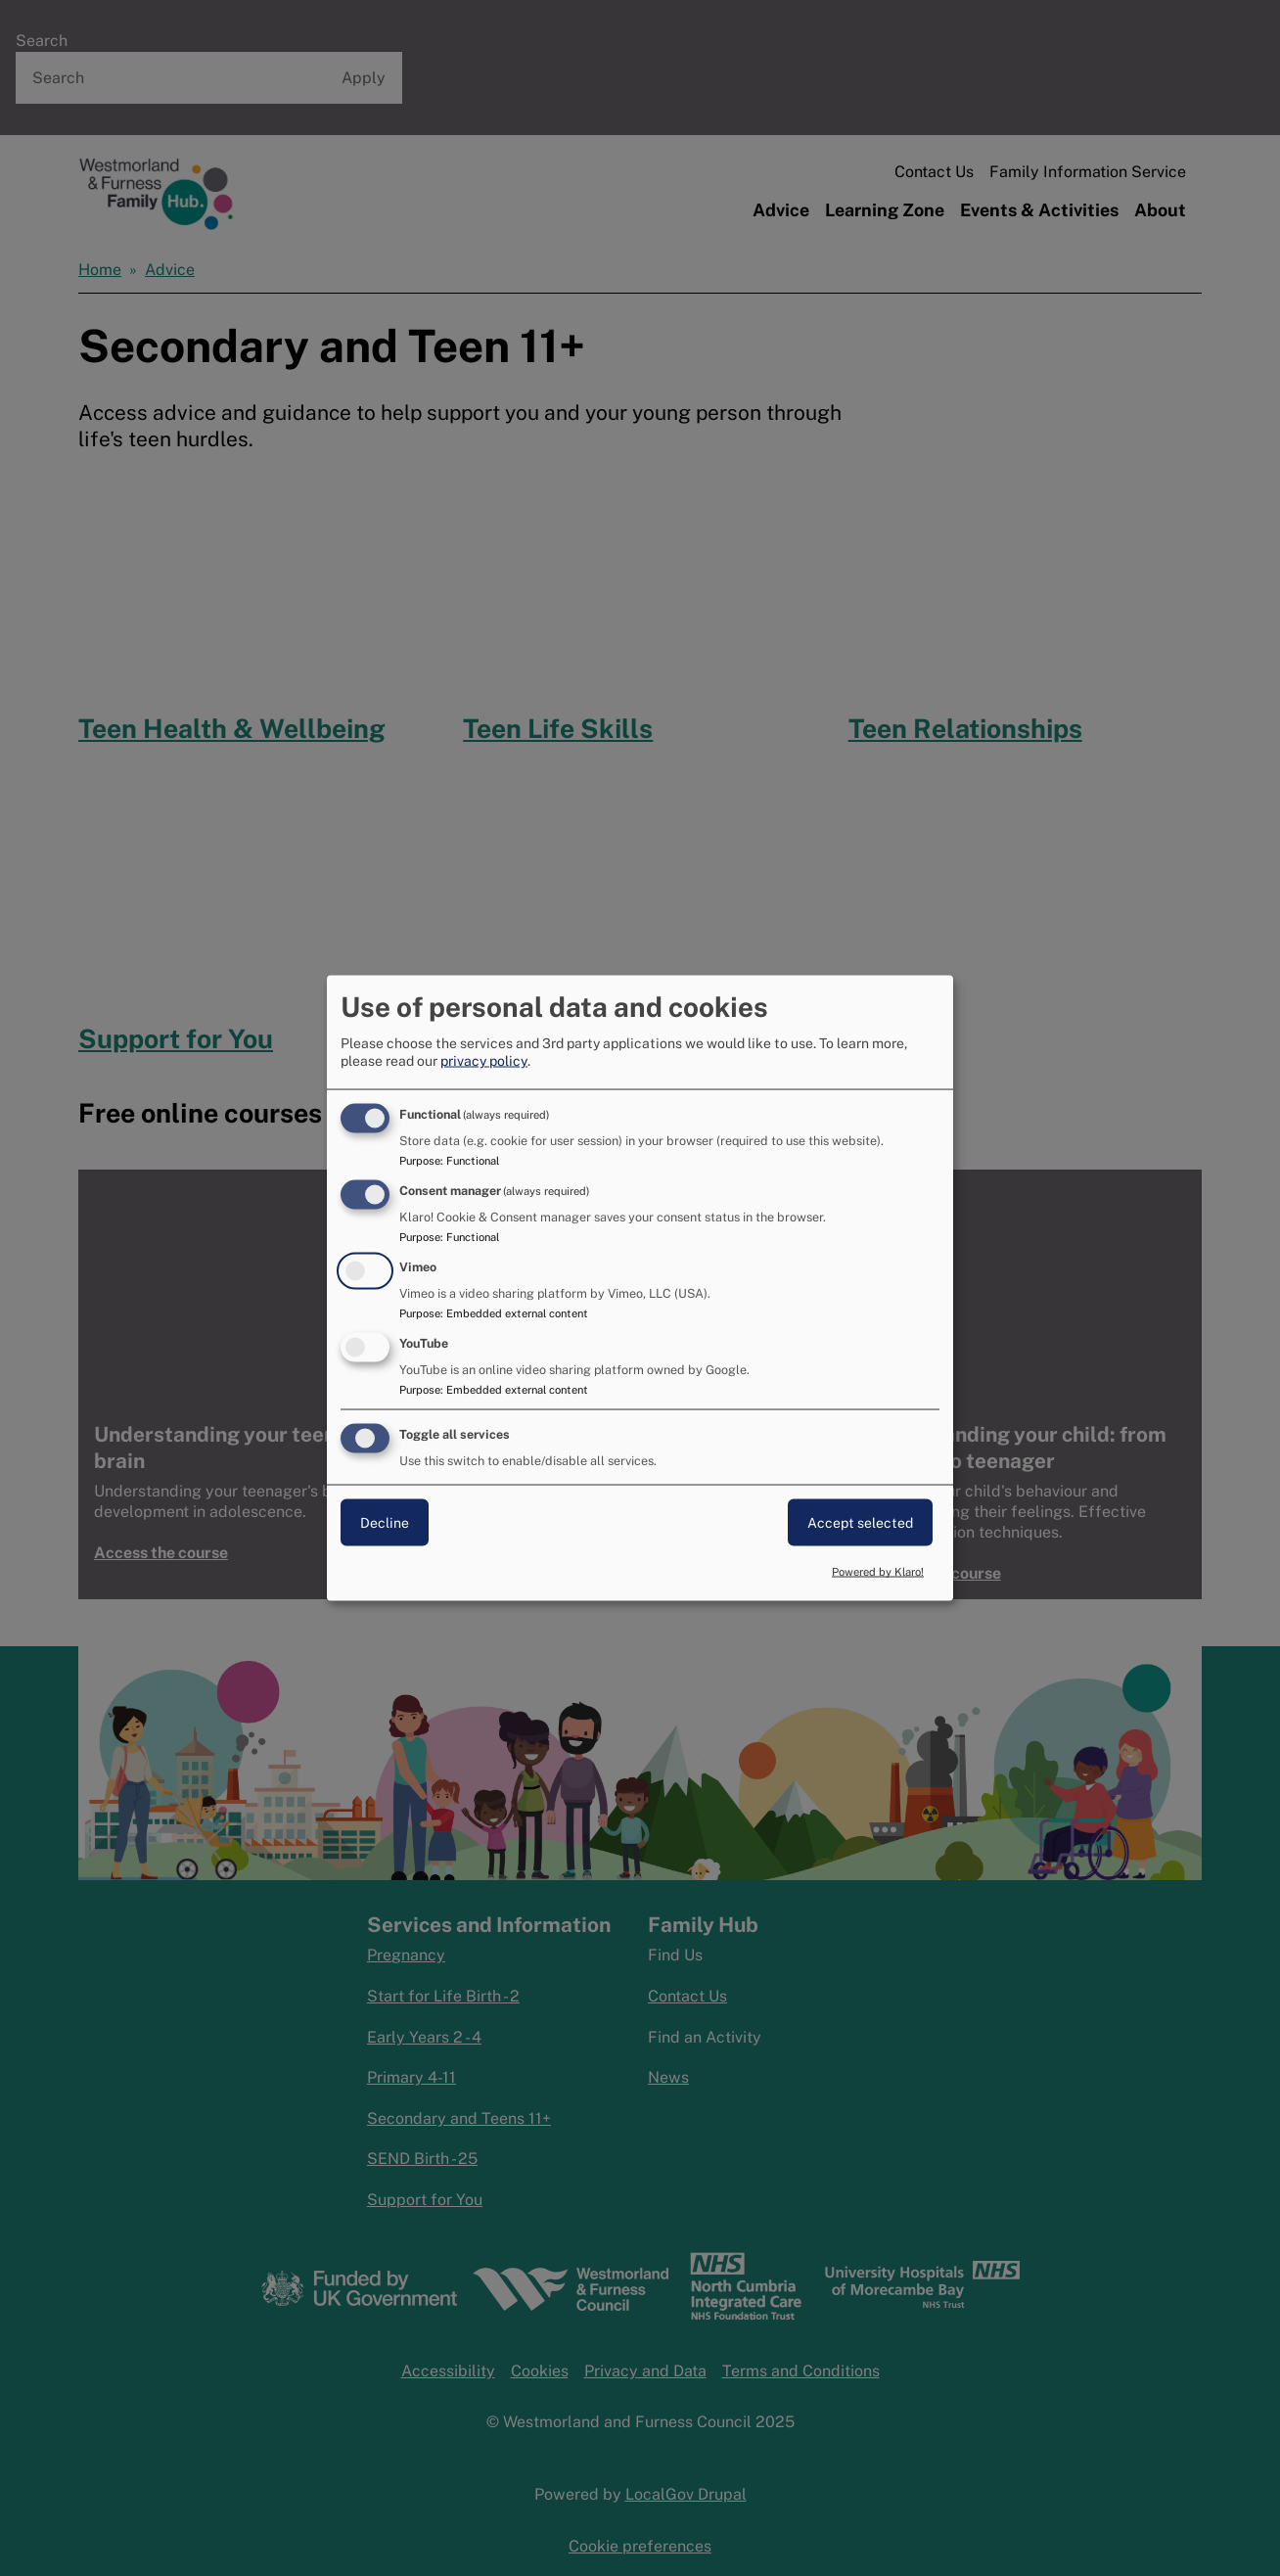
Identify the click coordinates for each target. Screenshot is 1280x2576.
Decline (384, 1522)
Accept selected (860, 1522)
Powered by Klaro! (878, 1572)
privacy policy (483, 1061)
